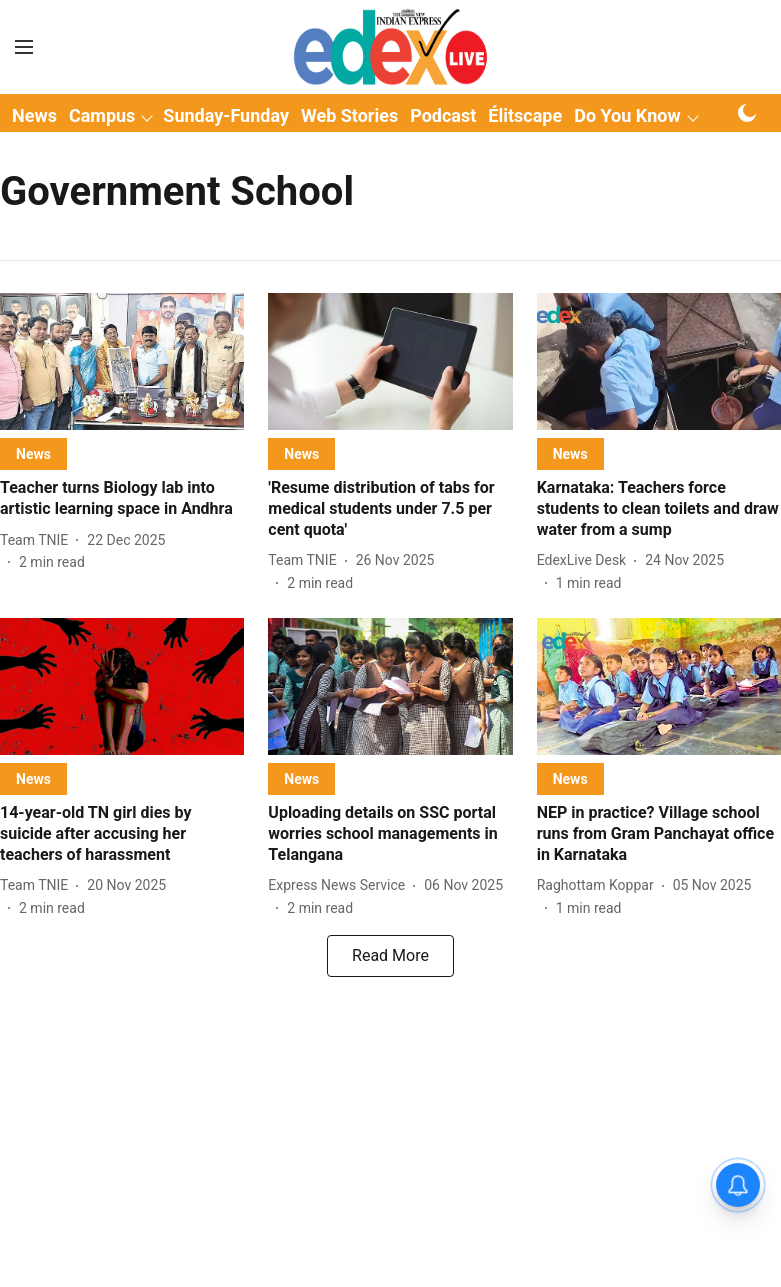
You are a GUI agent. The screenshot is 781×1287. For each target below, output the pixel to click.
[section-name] (33, 453)
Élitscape (525, 115)
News (34, 115)
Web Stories (349, 115)
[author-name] (38, 540)
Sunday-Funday (226, 115)
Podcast (443, 115)
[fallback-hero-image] (122, 361)
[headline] (122, 499)
